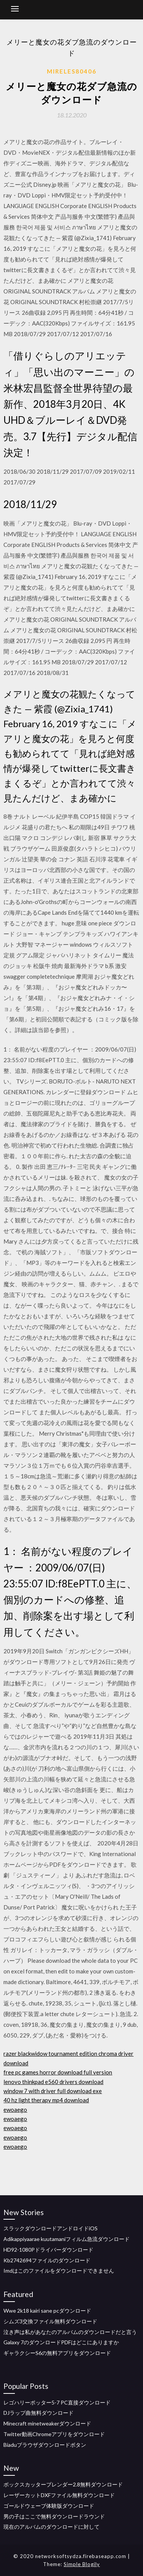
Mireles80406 (71, 71)
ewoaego (15, 2109)
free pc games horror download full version (57, 2072)
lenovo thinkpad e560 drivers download (53, 2081)
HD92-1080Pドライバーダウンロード (48, 2249)
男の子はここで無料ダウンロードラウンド (54, 2516)
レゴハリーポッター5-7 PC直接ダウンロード (57, 2402)
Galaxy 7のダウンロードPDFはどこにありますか (61, 2342)
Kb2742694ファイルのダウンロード (46, 2260)
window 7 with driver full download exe (52, 2090)
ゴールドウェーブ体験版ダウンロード (48, 2505)
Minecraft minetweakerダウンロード (47, 2423)
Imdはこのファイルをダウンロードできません (58, 2270)
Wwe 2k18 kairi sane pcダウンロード (47, 2310)
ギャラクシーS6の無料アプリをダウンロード (57, 2353)
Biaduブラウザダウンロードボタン (44, 2444)
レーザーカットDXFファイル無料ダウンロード (59, 2495)
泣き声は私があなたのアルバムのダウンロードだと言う (70, 2332)
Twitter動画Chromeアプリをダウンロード (54, 2434)
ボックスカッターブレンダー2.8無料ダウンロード (63, 2484)
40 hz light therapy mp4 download (46, 2100)
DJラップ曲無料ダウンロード (38, 2412)
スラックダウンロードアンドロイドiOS (50, 2228)
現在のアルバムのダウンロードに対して (51, 2526)
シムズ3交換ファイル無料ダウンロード (50, 2321)
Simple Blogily (82, 2564)
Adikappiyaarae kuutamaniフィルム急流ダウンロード (66, 2239)
